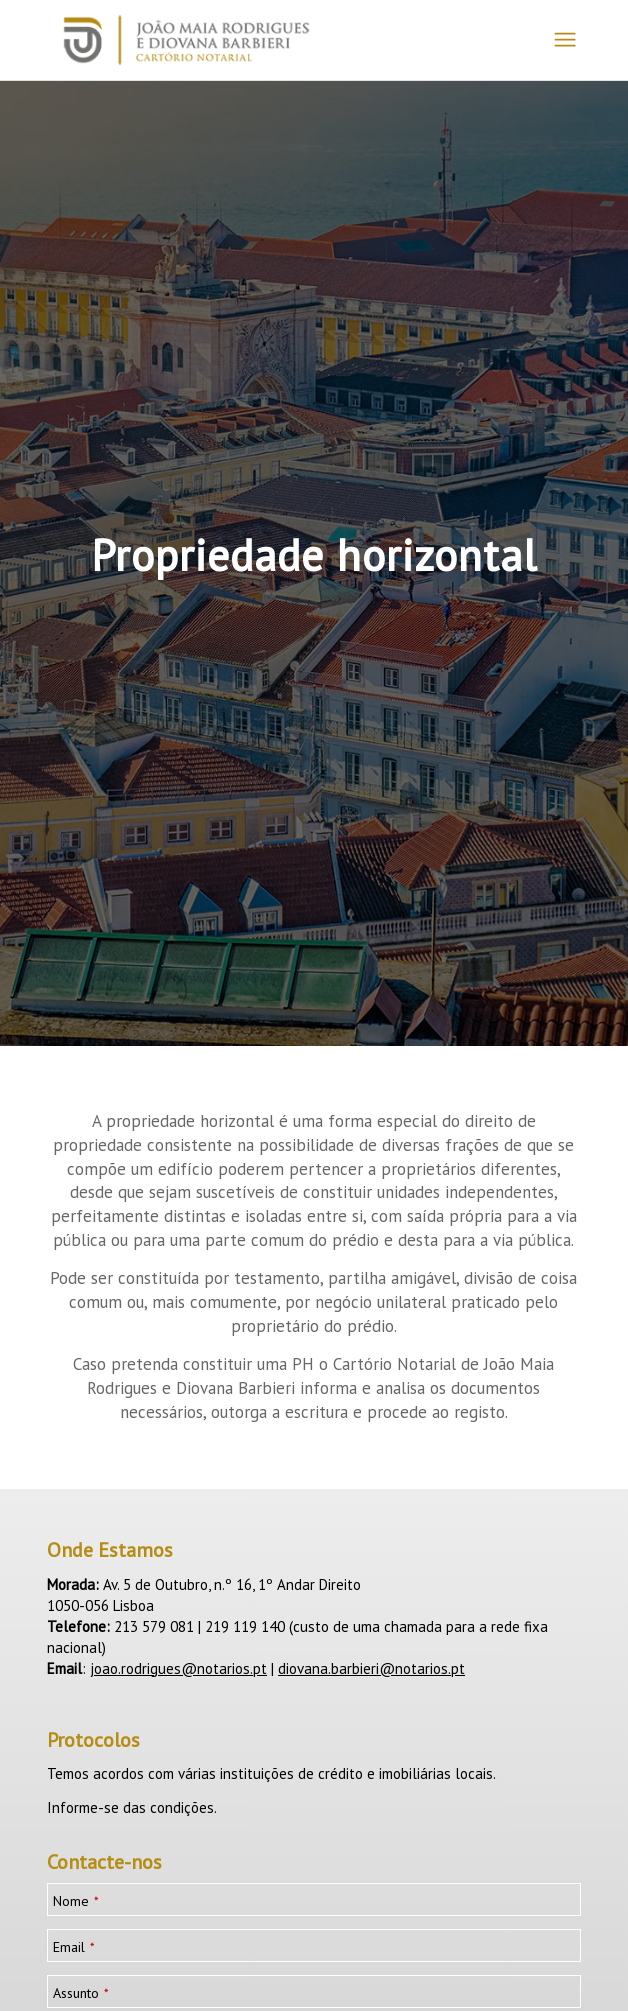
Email (74, 1947)
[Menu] (565, 40)
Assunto (81, 1993)
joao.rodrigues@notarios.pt (178, 1668)
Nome (76, 1901)
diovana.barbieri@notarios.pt (371, 1668)
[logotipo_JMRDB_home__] (260, 40)
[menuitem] (565, 40)
